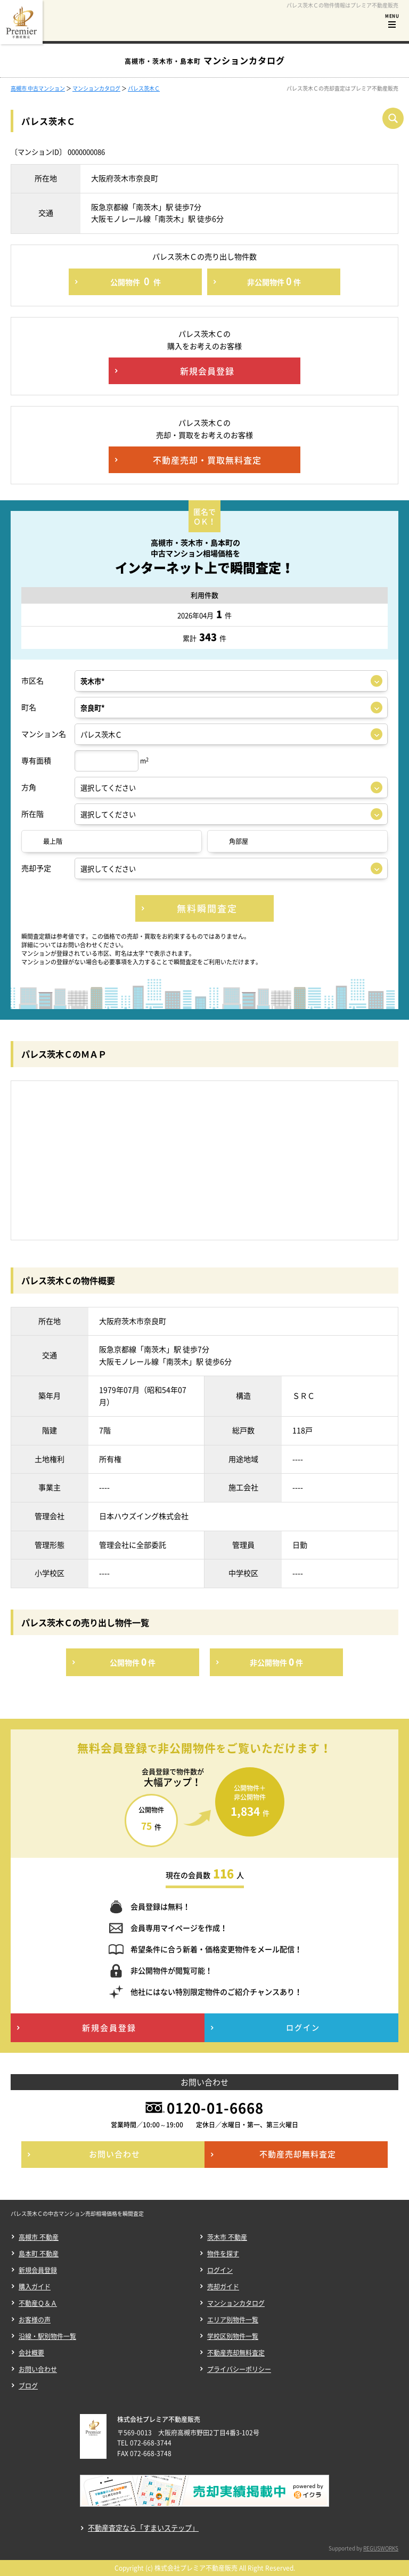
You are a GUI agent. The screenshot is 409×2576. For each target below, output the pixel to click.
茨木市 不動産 (227, 2237)
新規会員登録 (38, 2270)
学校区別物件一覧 (232, 2336)
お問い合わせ (38, 2369)
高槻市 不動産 (39, 2237)
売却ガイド (223, 2286)
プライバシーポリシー (239, 2369)
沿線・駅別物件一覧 (47, 2336)
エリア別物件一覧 (232, 2320)
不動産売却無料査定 (236, 2353)
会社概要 (31, 2353)
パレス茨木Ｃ (144, 88)
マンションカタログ (96, 88)
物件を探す (223, 2253)
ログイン (220, 2270)
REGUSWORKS (380, 2548)
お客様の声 (35, 2320)
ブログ (28, 2386)
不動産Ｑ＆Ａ (38, 2303)
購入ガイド (35, 2286)
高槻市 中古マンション (38, 88)
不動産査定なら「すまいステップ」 (143, 2528)
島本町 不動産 (39, 2253)
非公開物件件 (274, 281)
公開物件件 (135, 281)
